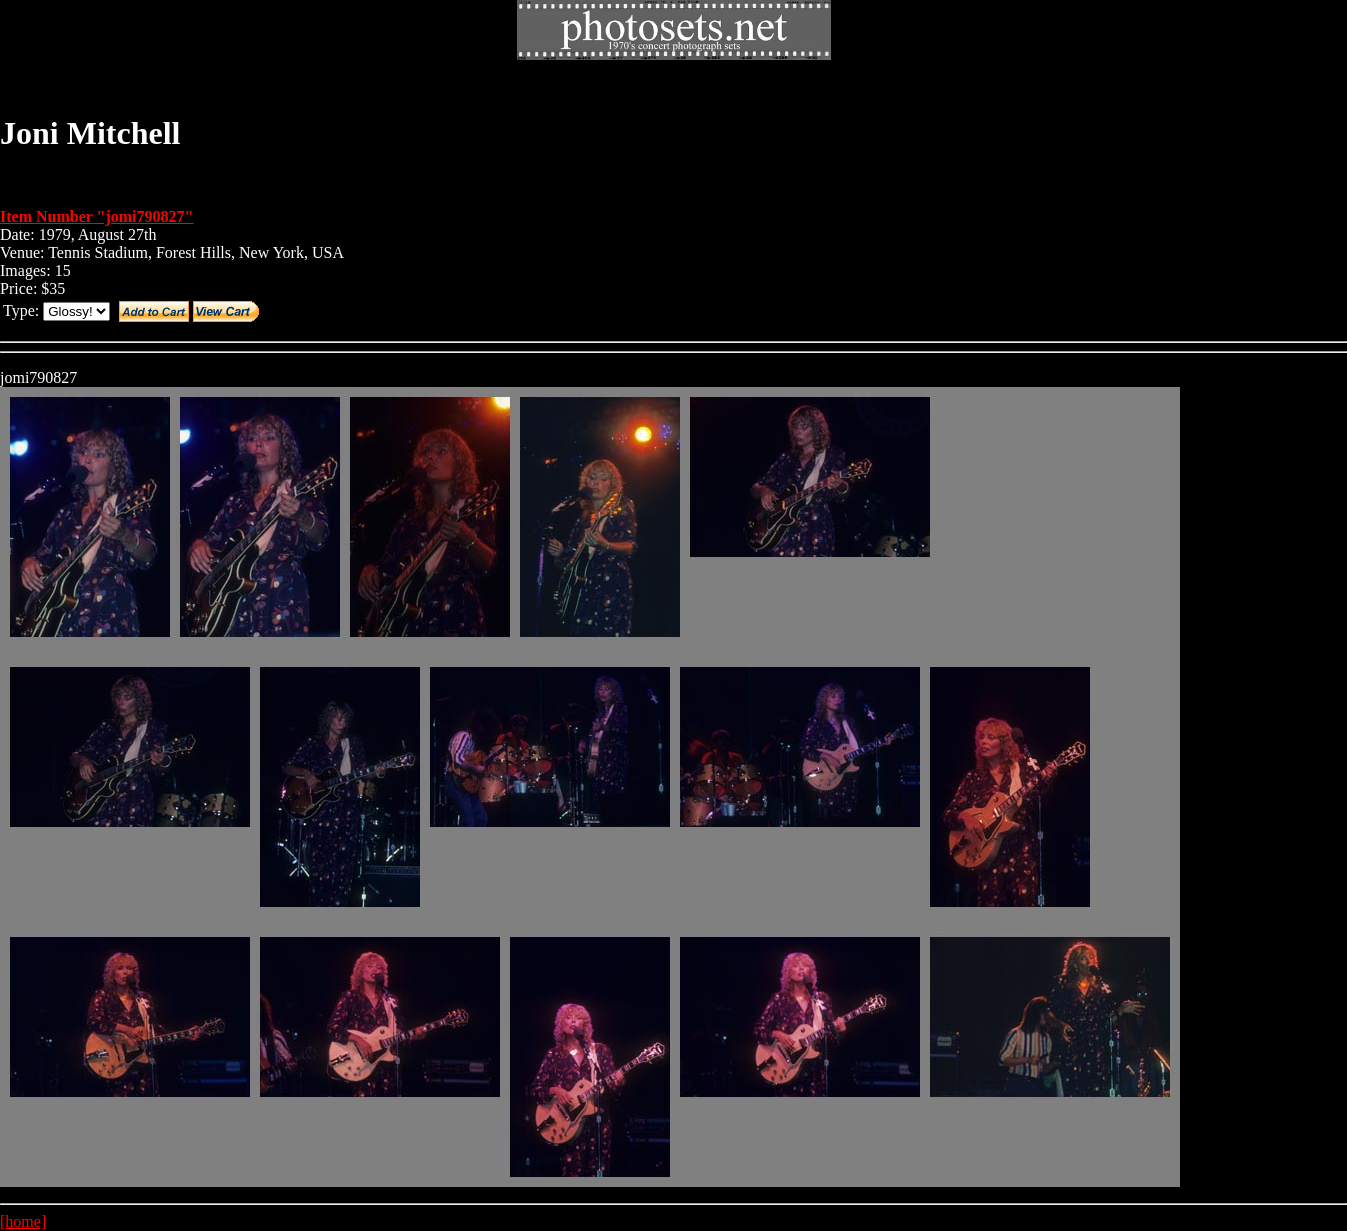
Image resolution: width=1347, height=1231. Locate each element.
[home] (23, 1221)
